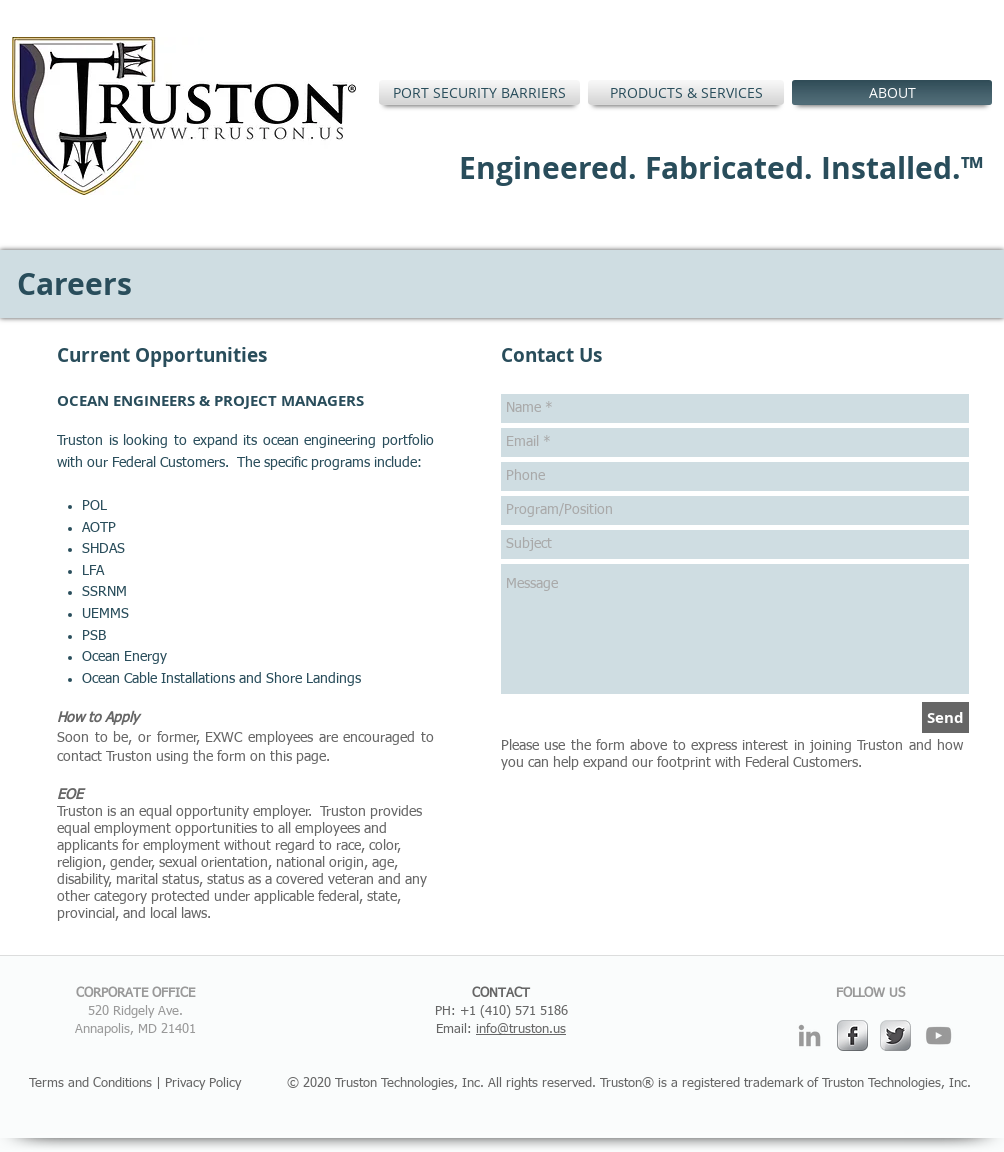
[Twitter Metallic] (895, 1035)
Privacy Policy (203, 1083)
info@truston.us (521, 1029)
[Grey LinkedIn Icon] (809, 1035)
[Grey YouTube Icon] (938, 1035)
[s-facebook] (852, 1035)
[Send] (945, 717)
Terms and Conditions (90, 1083)
